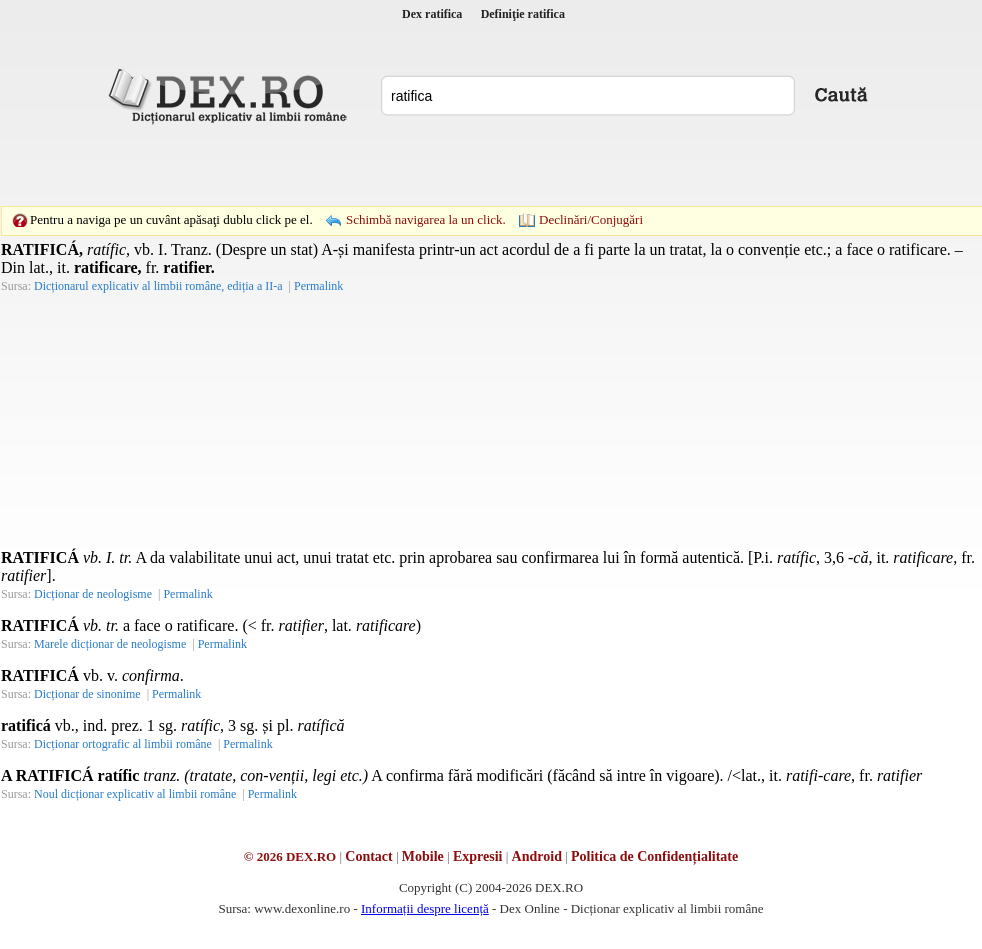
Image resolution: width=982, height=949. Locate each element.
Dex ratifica (432, 14)
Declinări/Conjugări (591, 219)
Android (537, 856)
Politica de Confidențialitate (654, 856)
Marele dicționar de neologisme (110, 644)
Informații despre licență (425, 908)
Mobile (423, 856)
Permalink (318, 286)
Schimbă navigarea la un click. (426, 219)
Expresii (478, 856)
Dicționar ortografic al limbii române (123, 744)
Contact (368, 856)
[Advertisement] (353, 165)
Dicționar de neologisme (93, 594)
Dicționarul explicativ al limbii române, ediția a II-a (158, 286)
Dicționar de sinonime (87, 694)
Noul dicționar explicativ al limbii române (135, 794)
